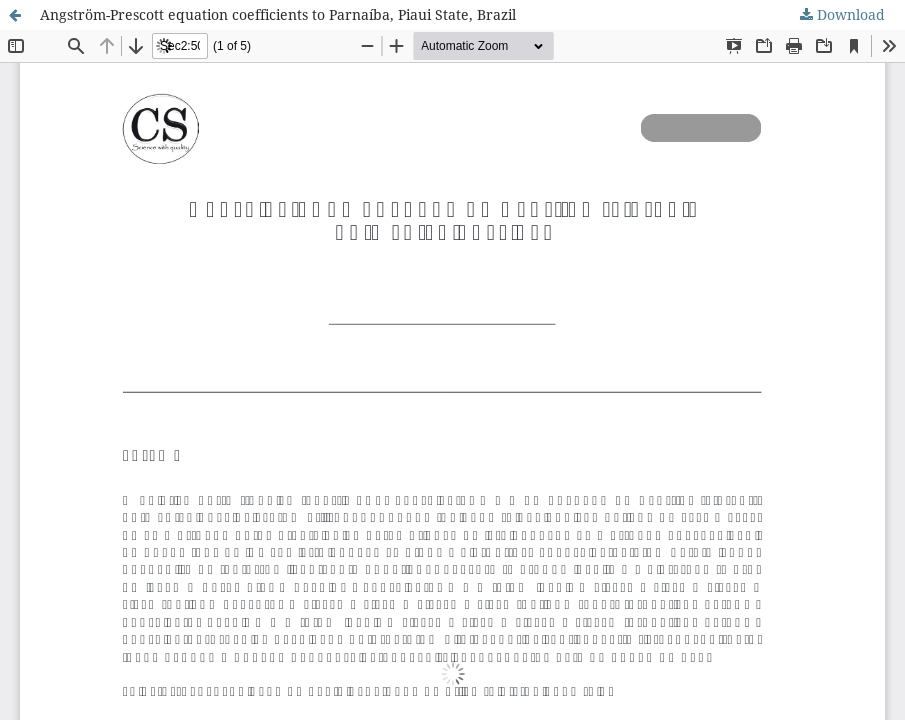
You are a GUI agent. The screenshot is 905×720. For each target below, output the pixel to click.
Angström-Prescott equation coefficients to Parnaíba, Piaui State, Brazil (278, 14)
